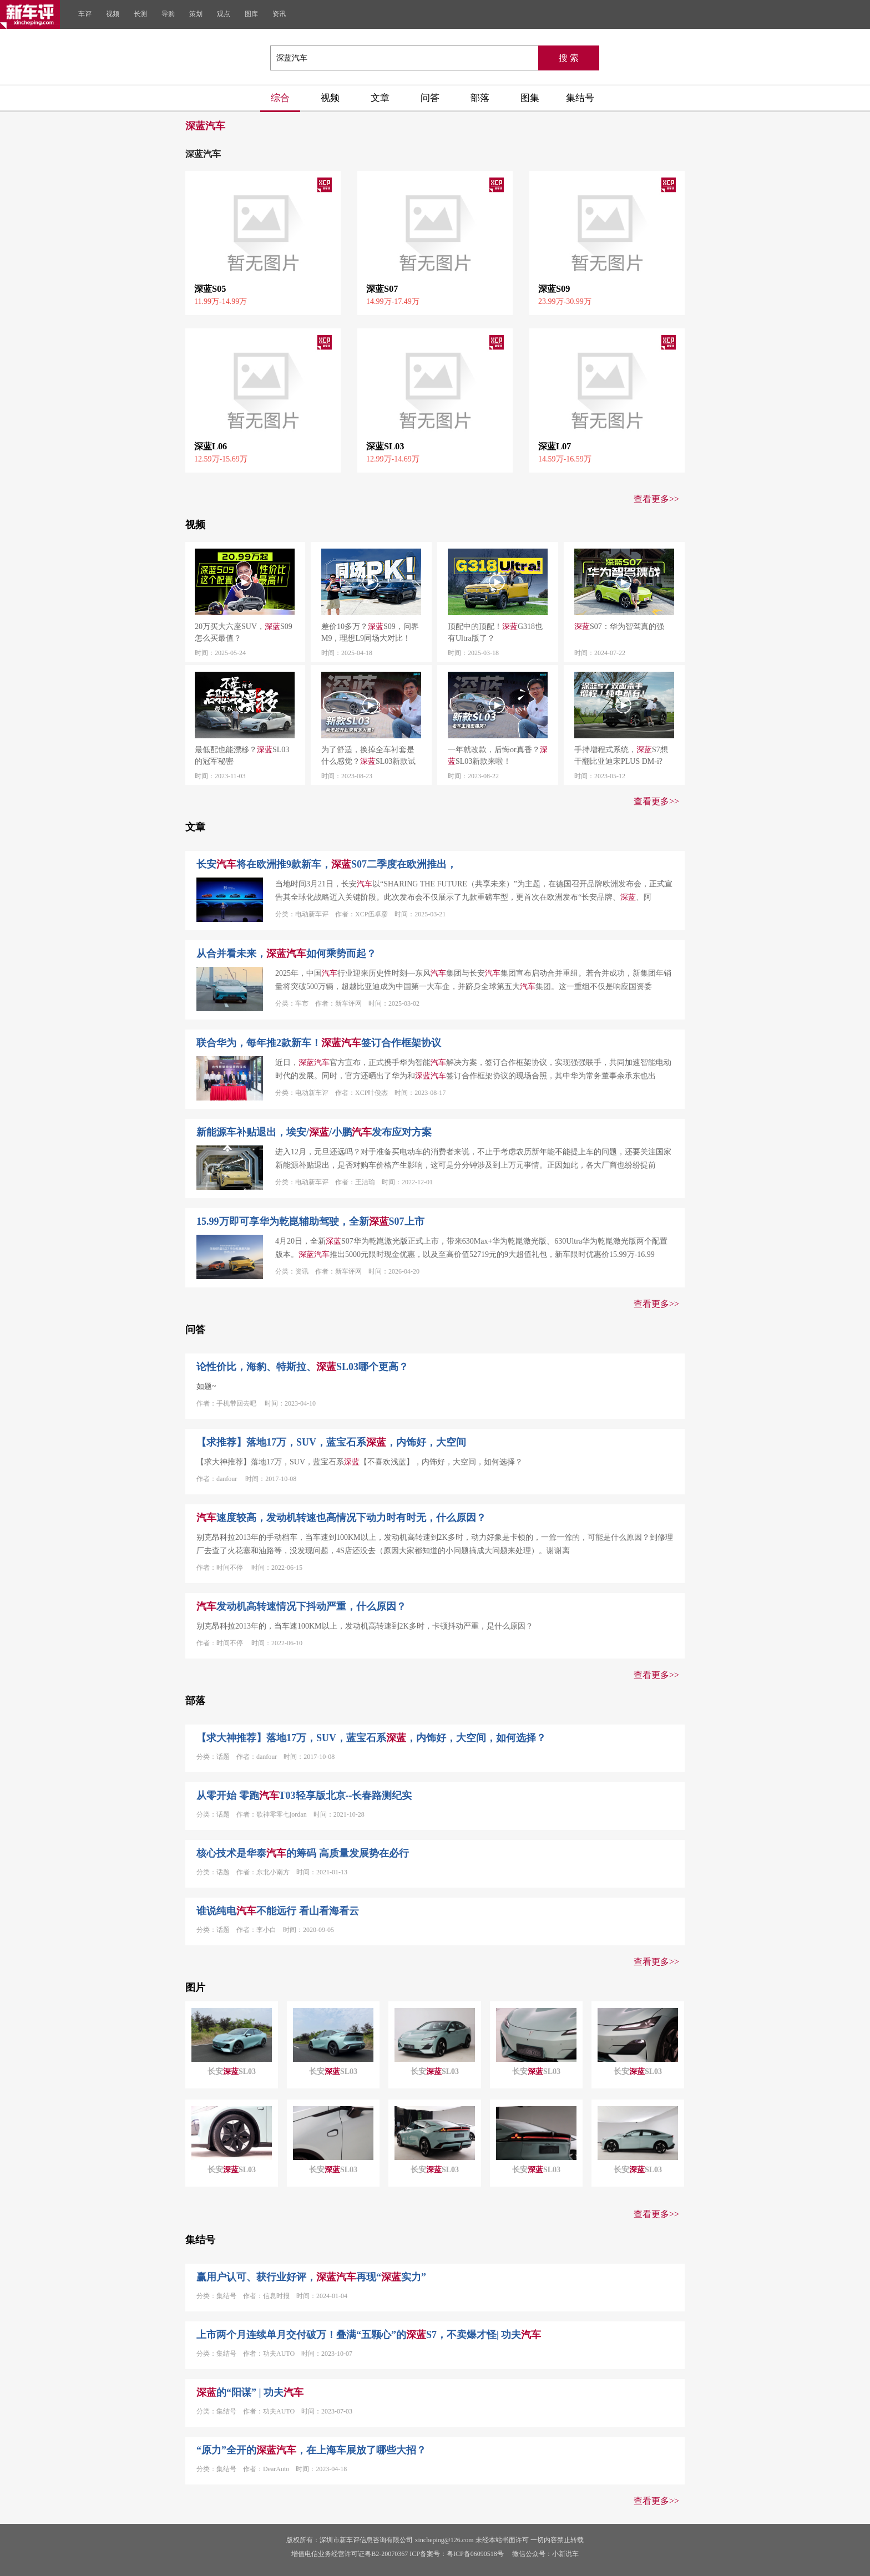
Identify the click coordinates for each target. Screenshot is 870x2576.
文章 (380, 98)
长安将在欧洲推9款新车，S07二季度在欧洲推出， (326, 864)
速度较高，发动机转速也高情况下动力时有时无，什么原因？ (341, 1517)
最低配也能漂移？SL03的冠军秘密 (242, 755)
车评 (85, 14)
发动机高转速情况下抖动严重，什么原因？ (301, 1606)
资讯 (279, 14)
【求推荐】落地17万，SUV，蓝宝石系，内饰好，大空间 (331, 1442)
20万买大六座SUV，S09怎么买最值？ (243, 632)
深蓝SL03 (385, 446)
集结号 (580, 98)
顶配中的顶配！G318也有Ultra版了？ (495, 632)
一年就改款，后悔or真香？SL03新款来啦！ (498, 755)
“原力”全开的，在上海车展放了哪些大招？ (311, 2450)
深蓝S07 (382, 288)
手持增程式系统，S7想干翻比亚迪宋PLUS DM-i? (621, 755)
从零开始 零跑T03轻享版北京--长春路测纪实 (304, 1795)
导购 (168, 14)
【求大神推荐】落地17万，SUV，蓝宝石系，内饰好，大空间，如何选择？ (371, 1737)
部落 (480, 98)
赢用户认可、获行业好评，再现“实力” (311, 2277)
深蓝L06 (210, 446)
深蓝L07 (554, 446)
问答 (430, 98)
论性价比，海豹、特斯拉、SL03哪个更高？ (302, 1366)
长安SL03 (232, 2071)
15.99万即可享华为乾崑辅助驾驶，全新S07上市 (310, 1221)
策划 (196, 14)
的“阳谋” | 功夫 (250, 2392)
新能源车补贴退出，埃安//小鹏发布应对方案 (314, 1132)
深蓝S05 (210, 288)
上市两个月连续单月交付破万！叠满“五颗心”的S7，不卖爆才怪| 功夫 (368, 2334)
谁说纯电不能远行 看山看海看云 (277, 1910)
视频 (112, 14)
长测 (140, 14)
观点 (223, 14)
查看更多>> (656, 499)
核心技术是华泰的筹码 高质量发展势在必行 (302, 1853)
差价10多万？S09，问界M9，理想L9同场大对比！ (370, 632)
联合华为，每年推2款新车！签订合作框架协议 (318, 1042)
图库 (251, 14)
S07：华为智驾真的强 (619, 626)
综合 (280, 98)
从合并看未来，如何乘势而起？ (286, 953)
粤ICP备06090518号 (475, 2554)
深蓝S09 (554, 288)
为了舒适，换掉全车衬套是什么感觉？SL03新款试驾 (368, 756)
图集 (529, 98)
